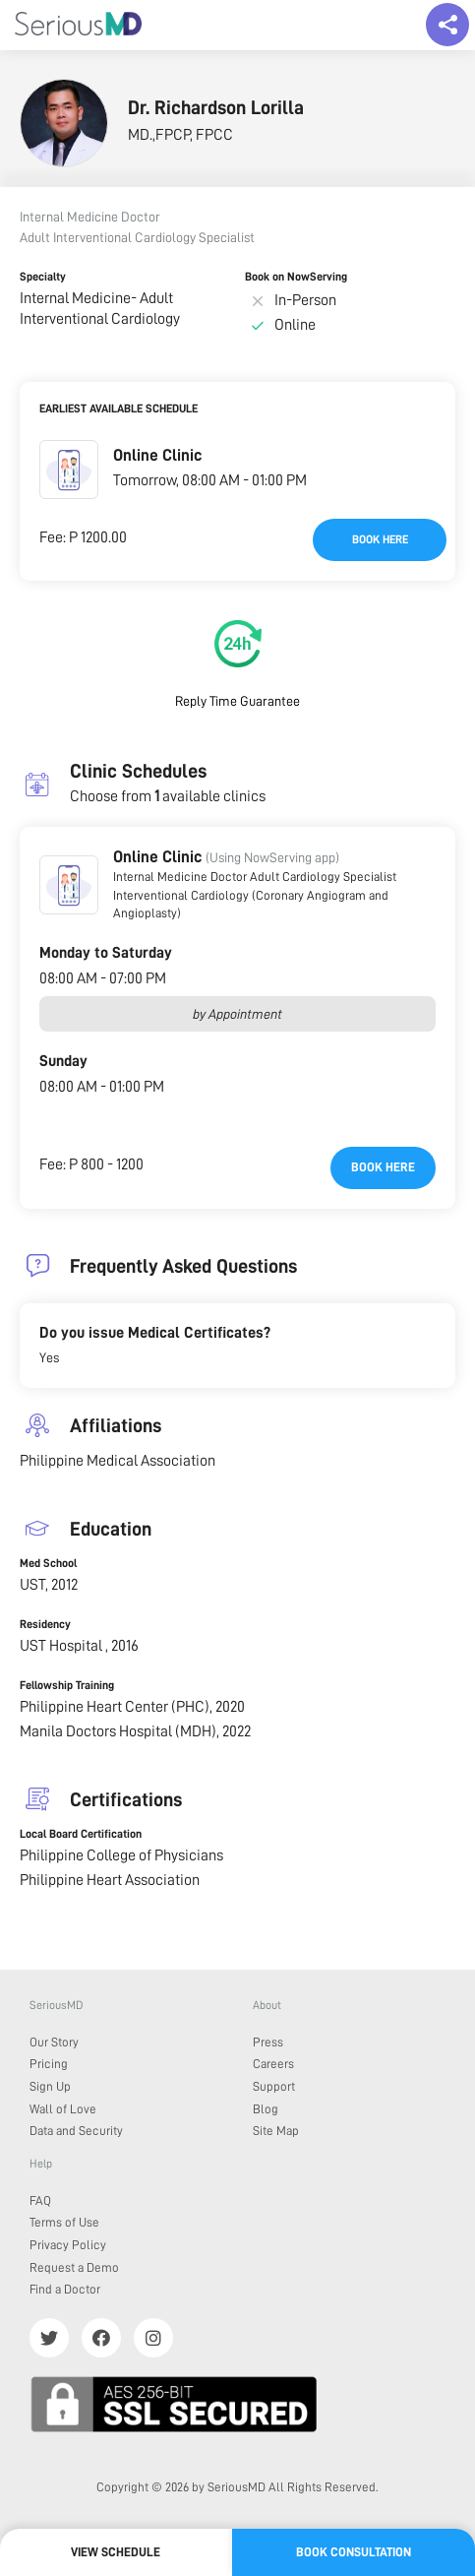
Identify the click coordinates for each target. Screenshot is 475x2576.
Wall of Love (63, 2109)
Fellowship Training (67, 1685)
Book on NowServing (296, 277)
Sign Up (50, 2086)
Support (274, 2086)
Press (268, 2042)
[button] (68, 469)
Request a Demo (74, 2267)
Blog (265, 2109)
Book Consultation (353, 2551)
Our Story (54, 2042)
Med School (48, 1563)
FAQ (40, 2200)
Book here (380, 539)
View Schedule (115, 2551)
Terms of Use (64, 2222)
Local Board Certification (81, 1834)
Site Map (276, 2130)
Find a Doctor (65, 2289)
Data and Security (76, 2130)
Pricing (49, 2063)
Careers (273, 2063)
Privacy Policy (68, 2244)
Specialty (43, 277)
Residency (45, 1624)
